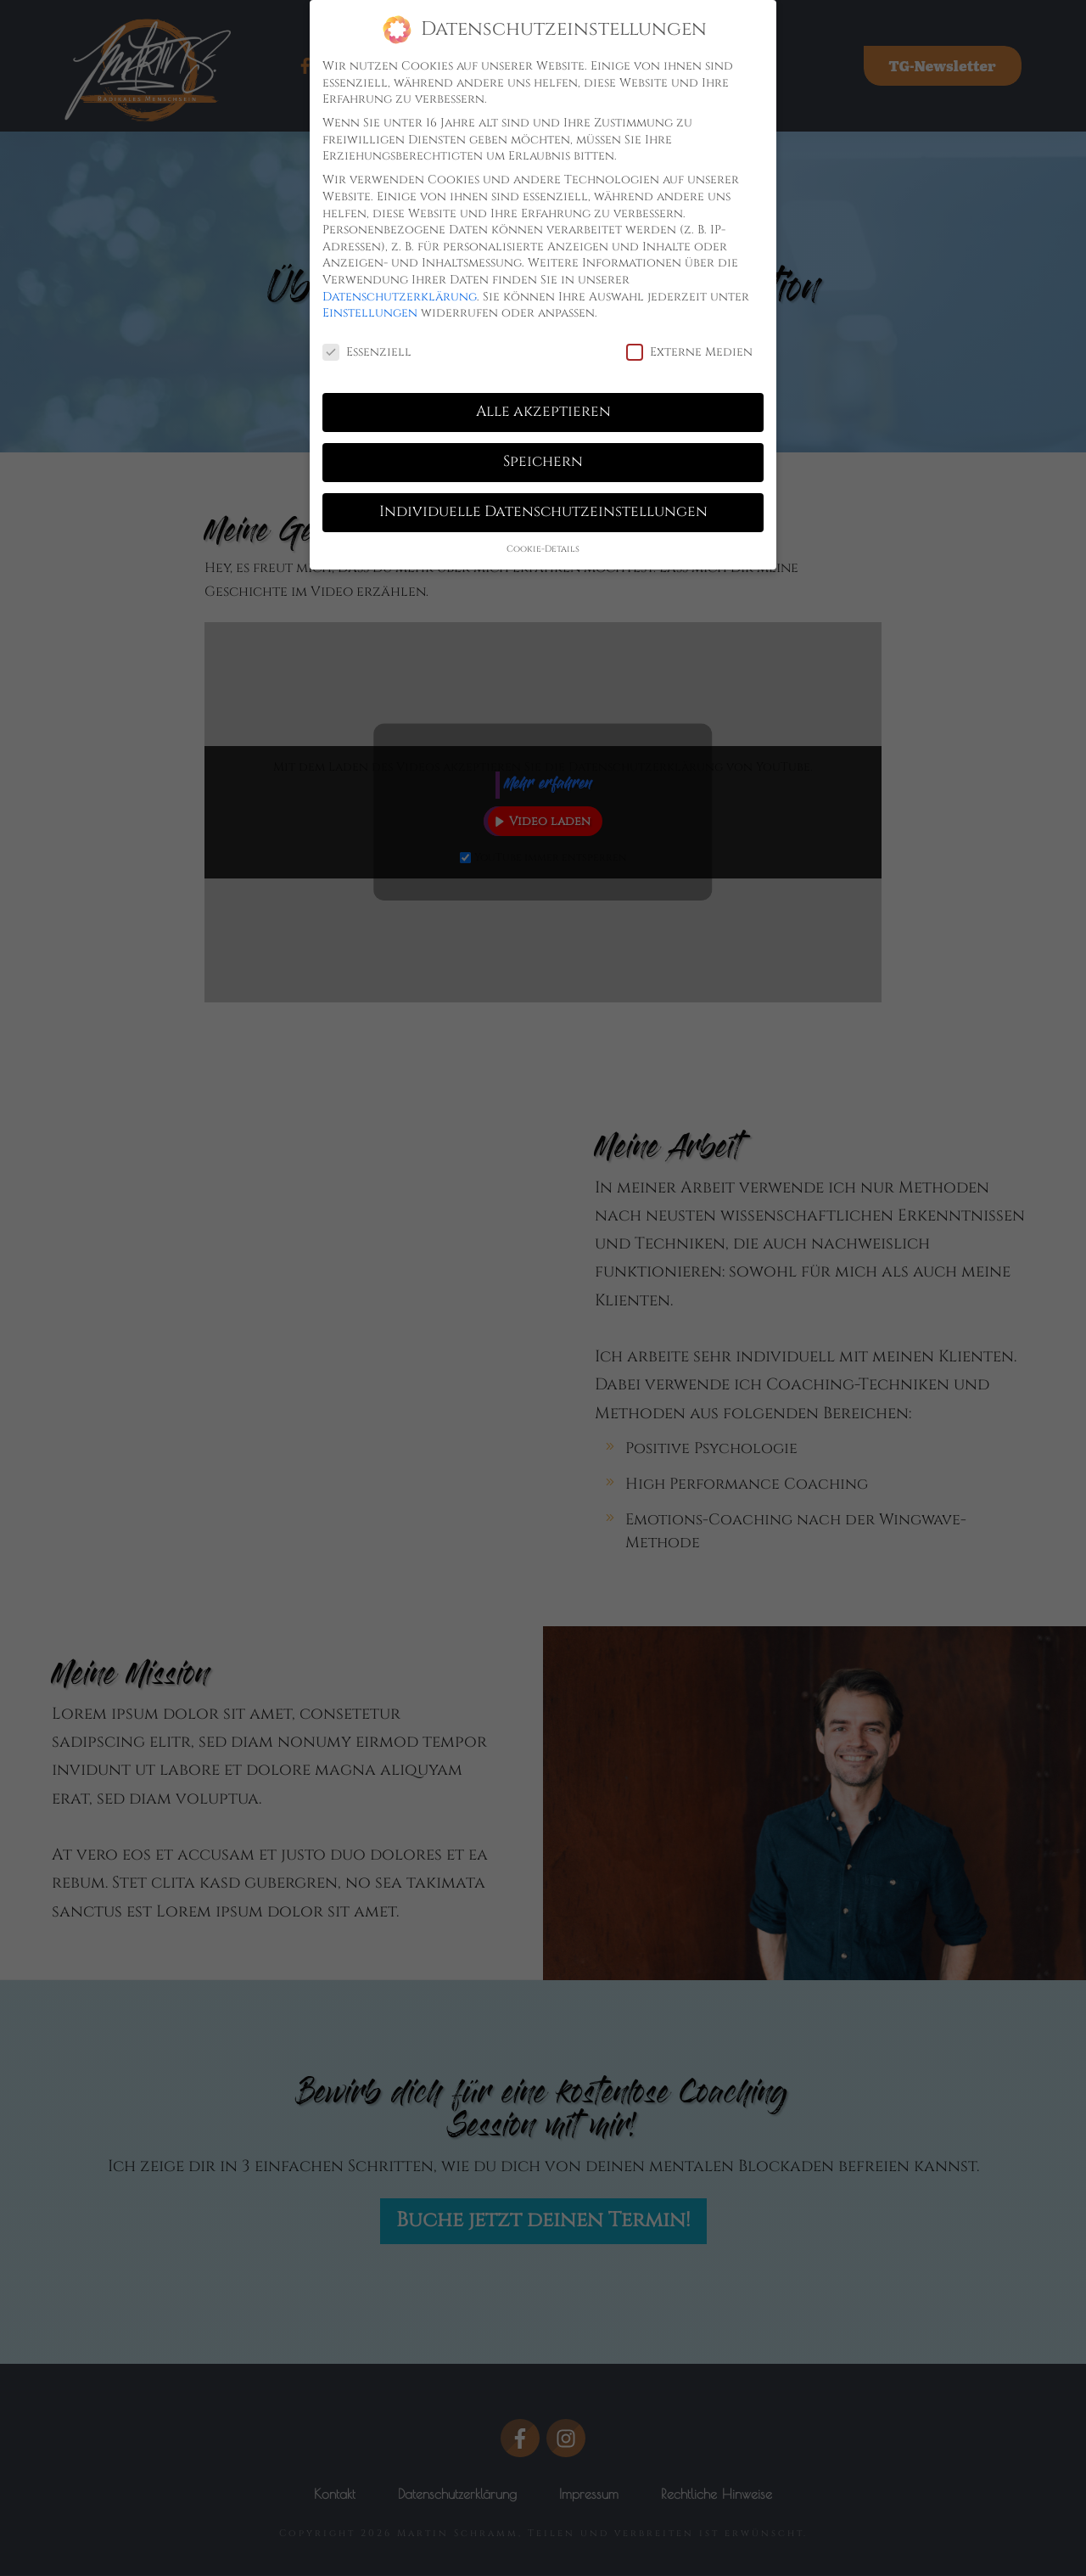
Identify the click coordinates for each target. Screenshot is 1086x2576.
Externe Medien (689, 346)
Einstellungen (369, 307)
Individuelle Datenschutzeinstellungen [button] (543, 506)
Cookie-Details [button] (543, 543)
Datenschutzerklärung (399, 291)
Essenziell (366, 346)
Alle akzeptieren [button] (543, 406)
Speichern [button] (543, 456)
